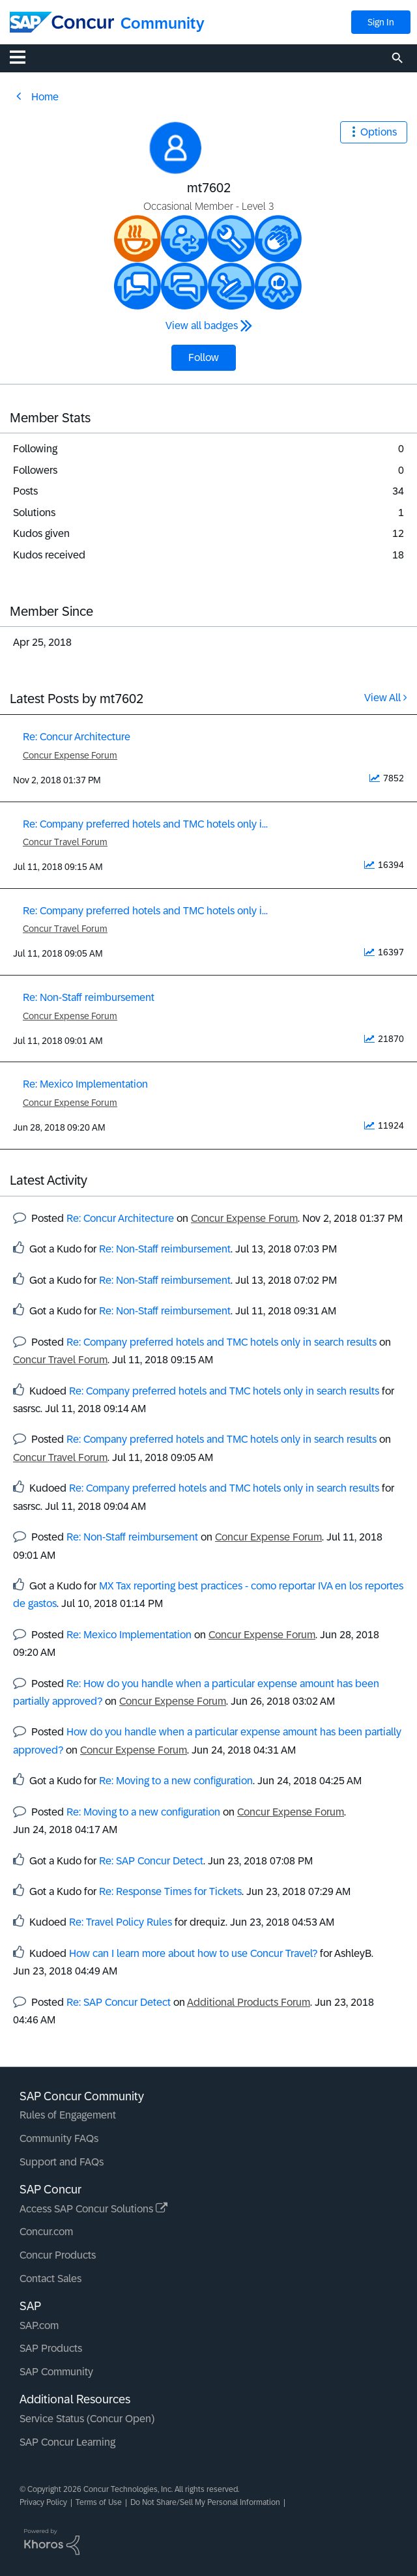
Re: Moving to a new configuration (176, 1780)
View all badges (201, 325)
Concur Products (58, 2255)
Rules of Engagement (68, 2114)
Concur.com (46, 2231)
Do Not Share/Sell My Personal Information (205, 2502)
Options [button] (378, 131)
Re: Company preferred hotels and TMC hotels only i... (145, 824)
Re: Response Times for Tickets (170, 1891)
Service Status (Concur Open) (87, 2418)
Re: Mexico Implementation (85, 1084)
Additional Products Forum (248, 2002)
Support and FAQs (62, 2161)
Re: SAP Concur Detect (151, 1860)
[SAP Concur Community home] (62, 22)
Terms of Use (99, 2502)
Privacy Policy (43, 2502)
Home (45, 96)
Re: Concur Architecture (76, 736)
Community (163, 23)
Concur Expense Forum (70, 755)
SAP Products (51, 2348)
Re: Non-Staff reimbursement (88, 997)
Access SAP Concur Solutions (93, 2208)
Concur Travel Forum (65, 842)
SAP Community (56, 2371)
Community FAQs (59, 2138)
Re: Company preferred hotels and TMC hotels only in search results (221, 1342)
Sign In (380, 22)
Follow (203, 357)
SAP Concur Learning (67, 2442)
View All (382, 697)
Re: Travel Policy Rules (120, 1922)
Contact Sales (50, 2278)
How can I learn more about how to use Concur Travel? (193, 1953)
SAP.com (39, 2325)
